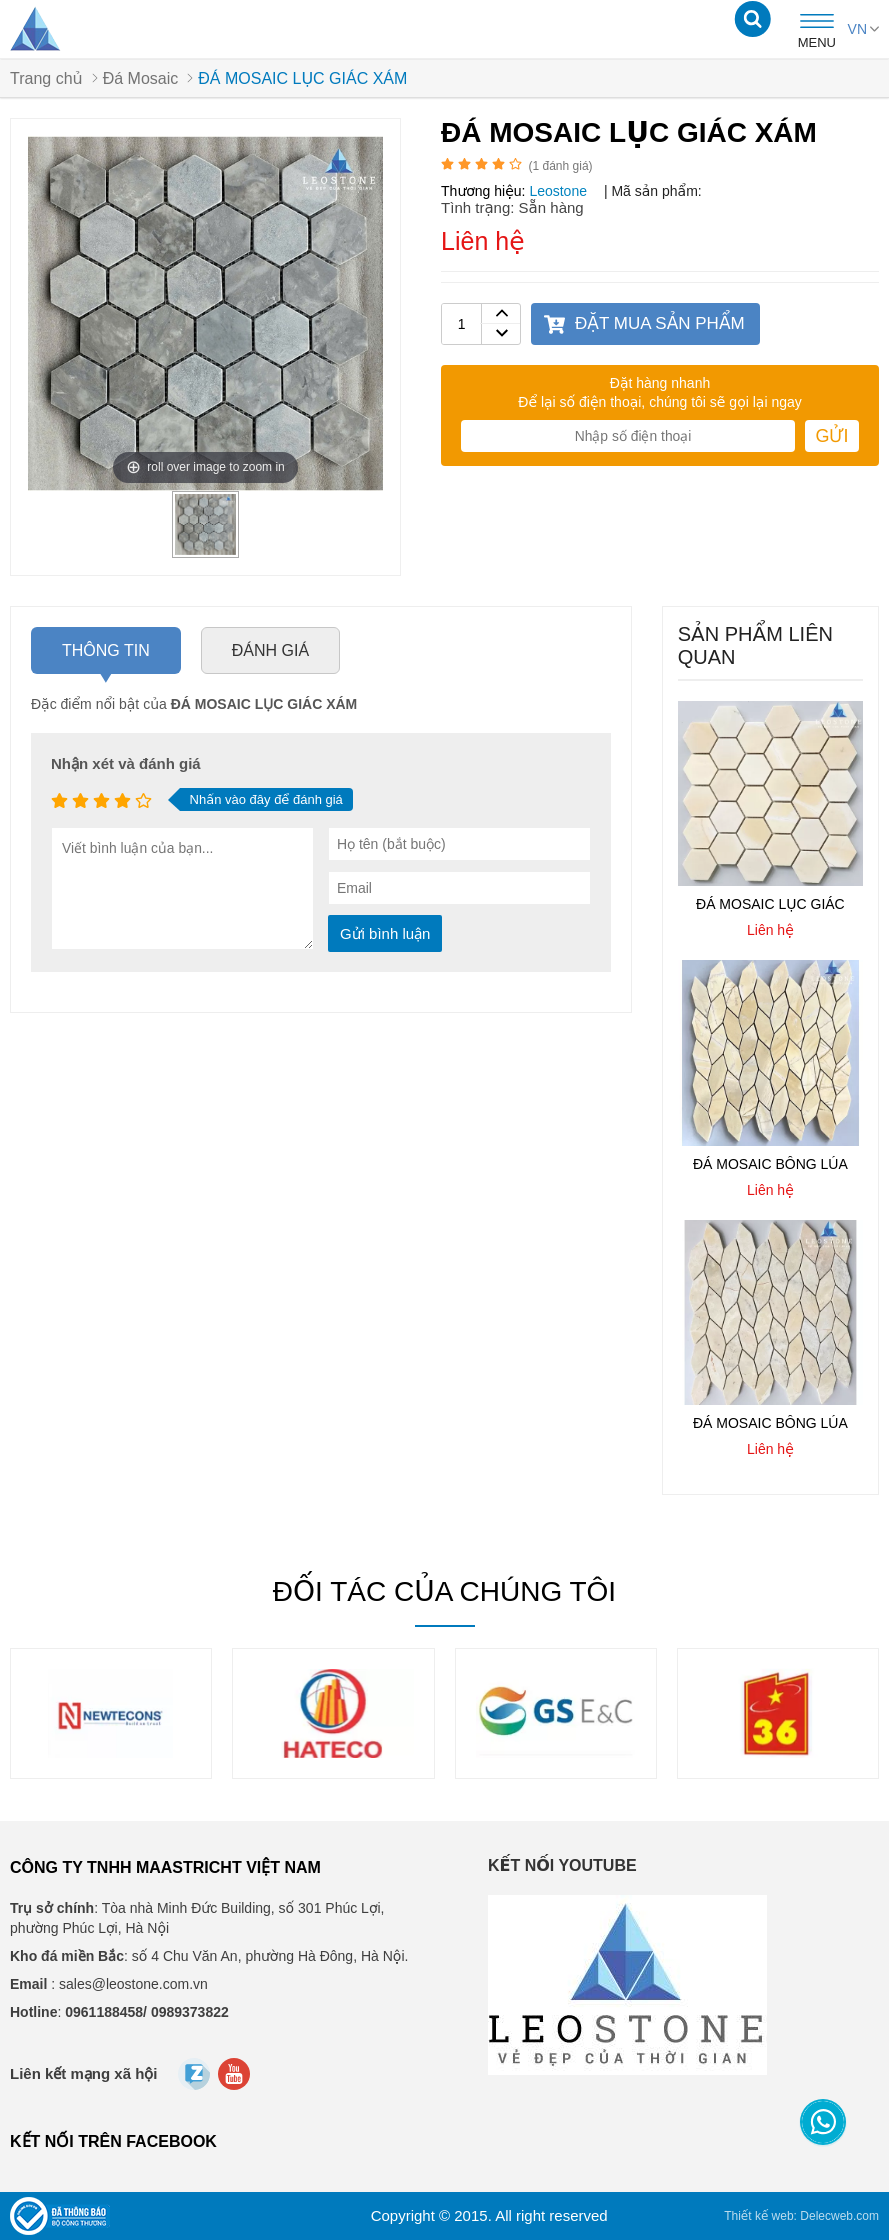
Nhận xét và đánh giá (126, 763)
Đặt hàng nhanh (660, 383)
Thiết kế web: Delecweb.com (801, 2216)
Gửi (831, 436)
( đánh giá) (561, 166)
